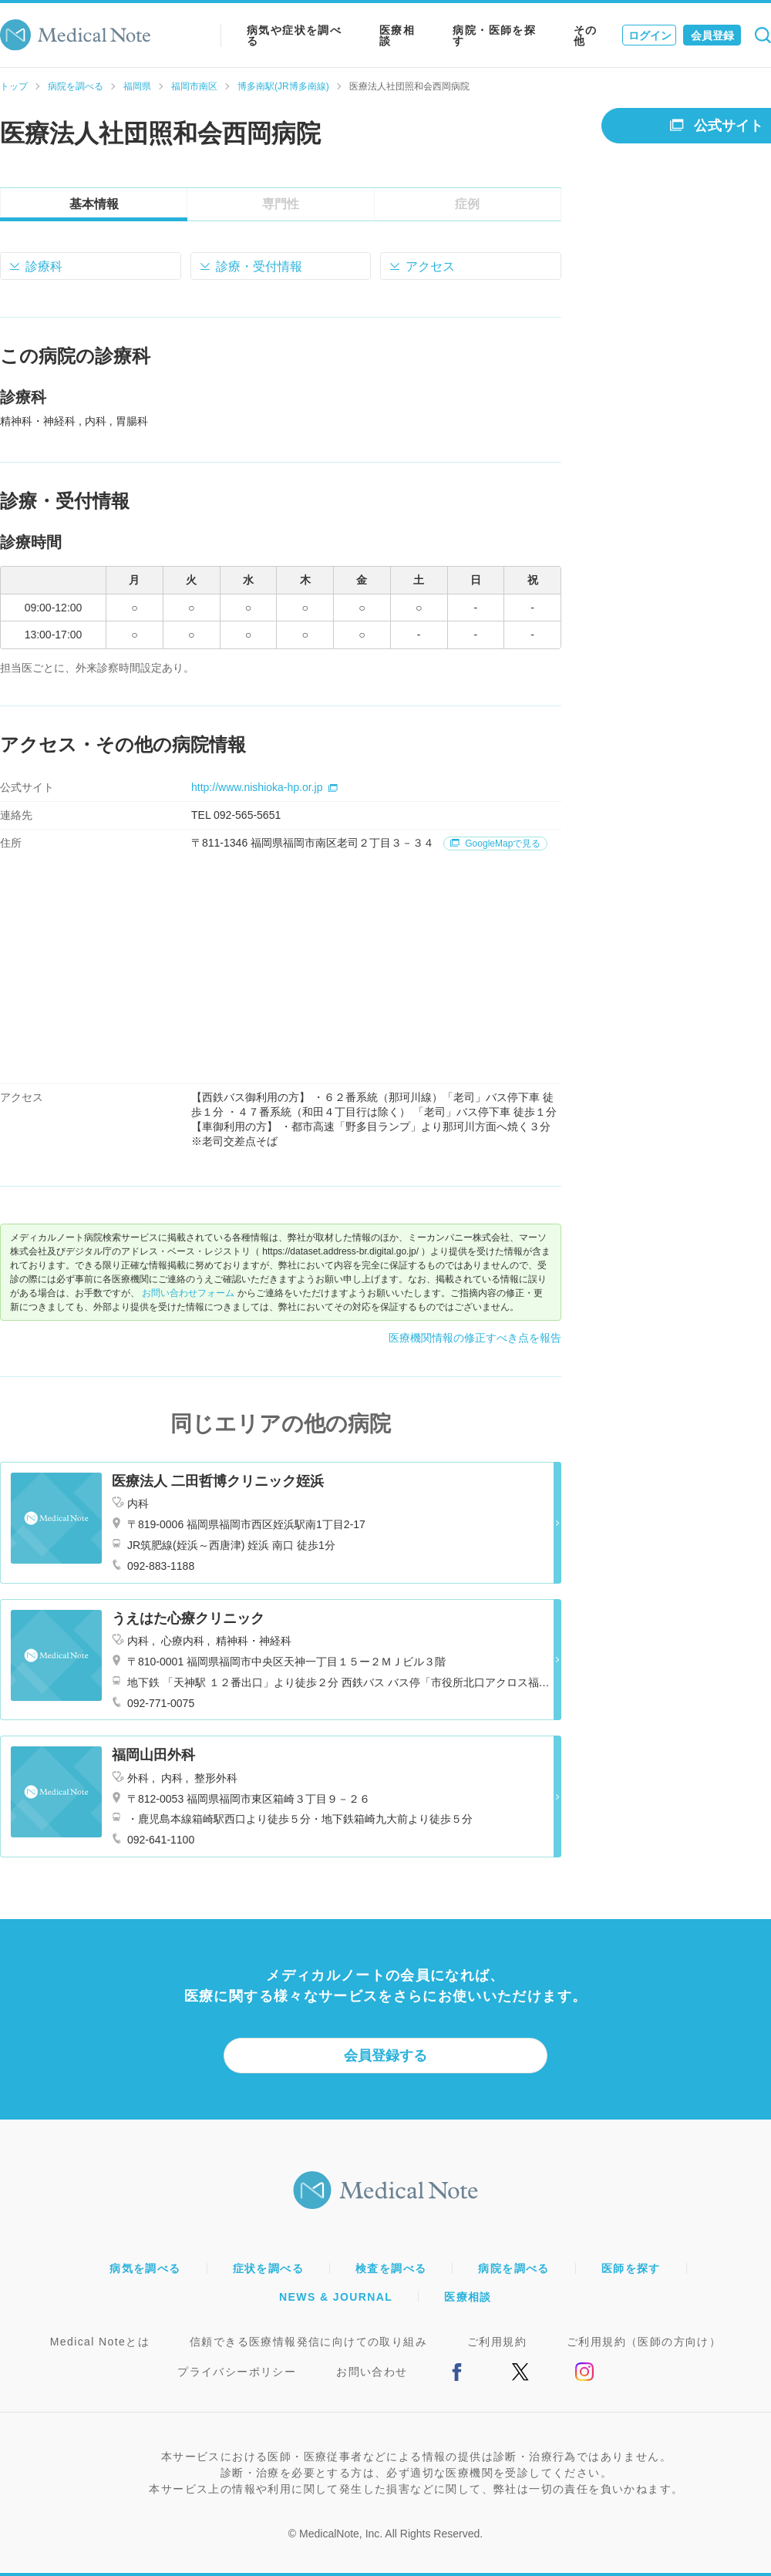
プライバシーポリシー (236, 2372)
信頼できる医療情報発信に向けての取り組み (308, 2341)
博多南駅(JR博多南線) (283, 86)
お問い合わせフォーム (188, 1293)
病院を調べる (75, 86)
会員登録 (712, 35)
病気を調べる (144, 2268)
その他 (586, 35)
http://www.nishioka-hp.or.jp (264, 787)
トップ (14, 86)
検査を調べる (390, 2268)
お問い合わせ (371, 2372)
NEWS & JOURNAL (335, 2296)
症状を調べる (268, 2268)
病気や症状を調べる (294, 35)
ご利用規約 (497, 2341)
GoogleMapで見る (495, 843)
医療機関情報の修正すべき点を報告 (475, 1338)
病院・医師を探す (494, 35)
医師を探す (631, 2268)
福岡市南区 (194, 86)
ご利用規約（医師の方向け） (644, 2341)
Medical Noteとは (100, 2341)
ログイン (650, 35)
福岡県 (137, 86)
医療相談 (397, 35)
